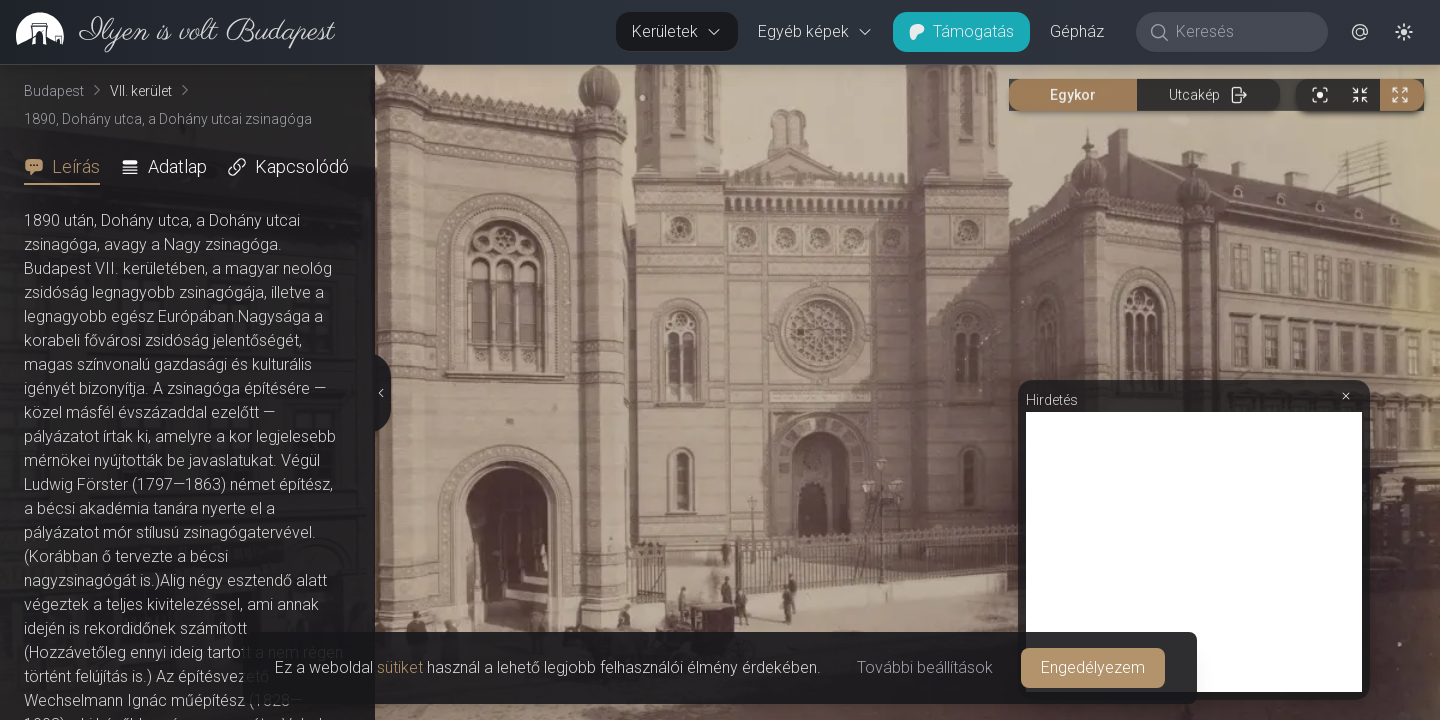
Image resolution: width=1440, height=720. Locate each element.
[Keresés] (1242, 32)
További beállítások (925, 667)
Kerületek (677, 31)
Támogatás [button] (961, 31)
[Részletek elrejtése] (380, 393)
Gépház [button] (1077, 31)
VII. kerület (141, 91)
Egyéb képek (815, 31)
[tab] (68, 167)
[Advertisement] (1194, 552)
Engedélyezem (1093, 667)
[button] (1360, 32)
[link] (167, 32)
